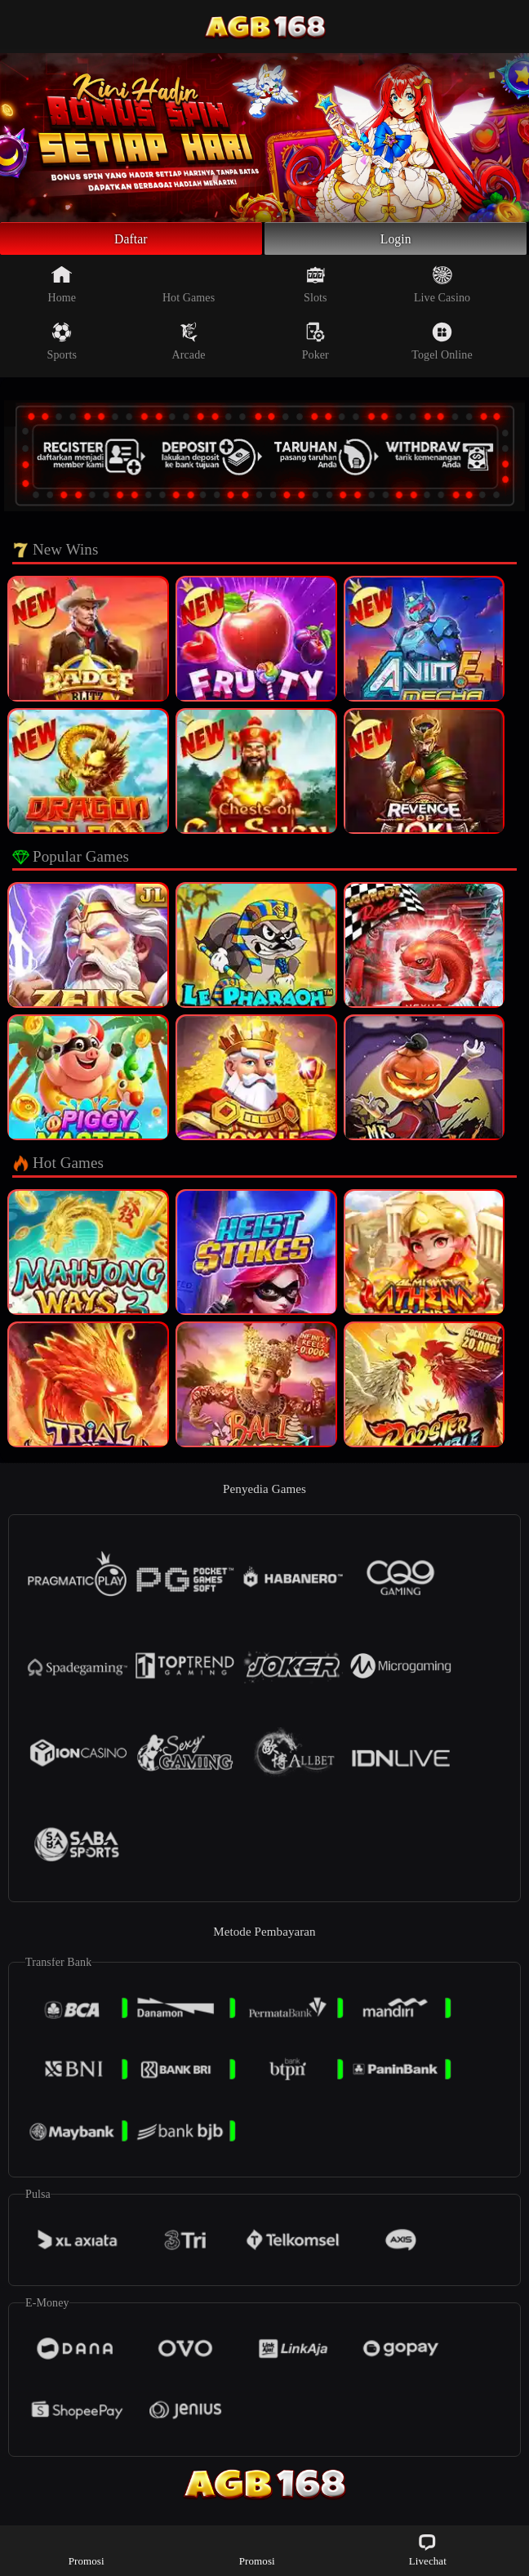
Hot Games (188, 289)
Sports (62, 346)
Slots (315, 289)
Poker (315, 346)
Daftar (131, 241)
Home (62, 289)
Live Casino (442, 289)
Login (396, 241)
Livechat (428, 2549)
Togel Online (441, 346)
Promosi (86, 2549)
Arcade (189, 346)
